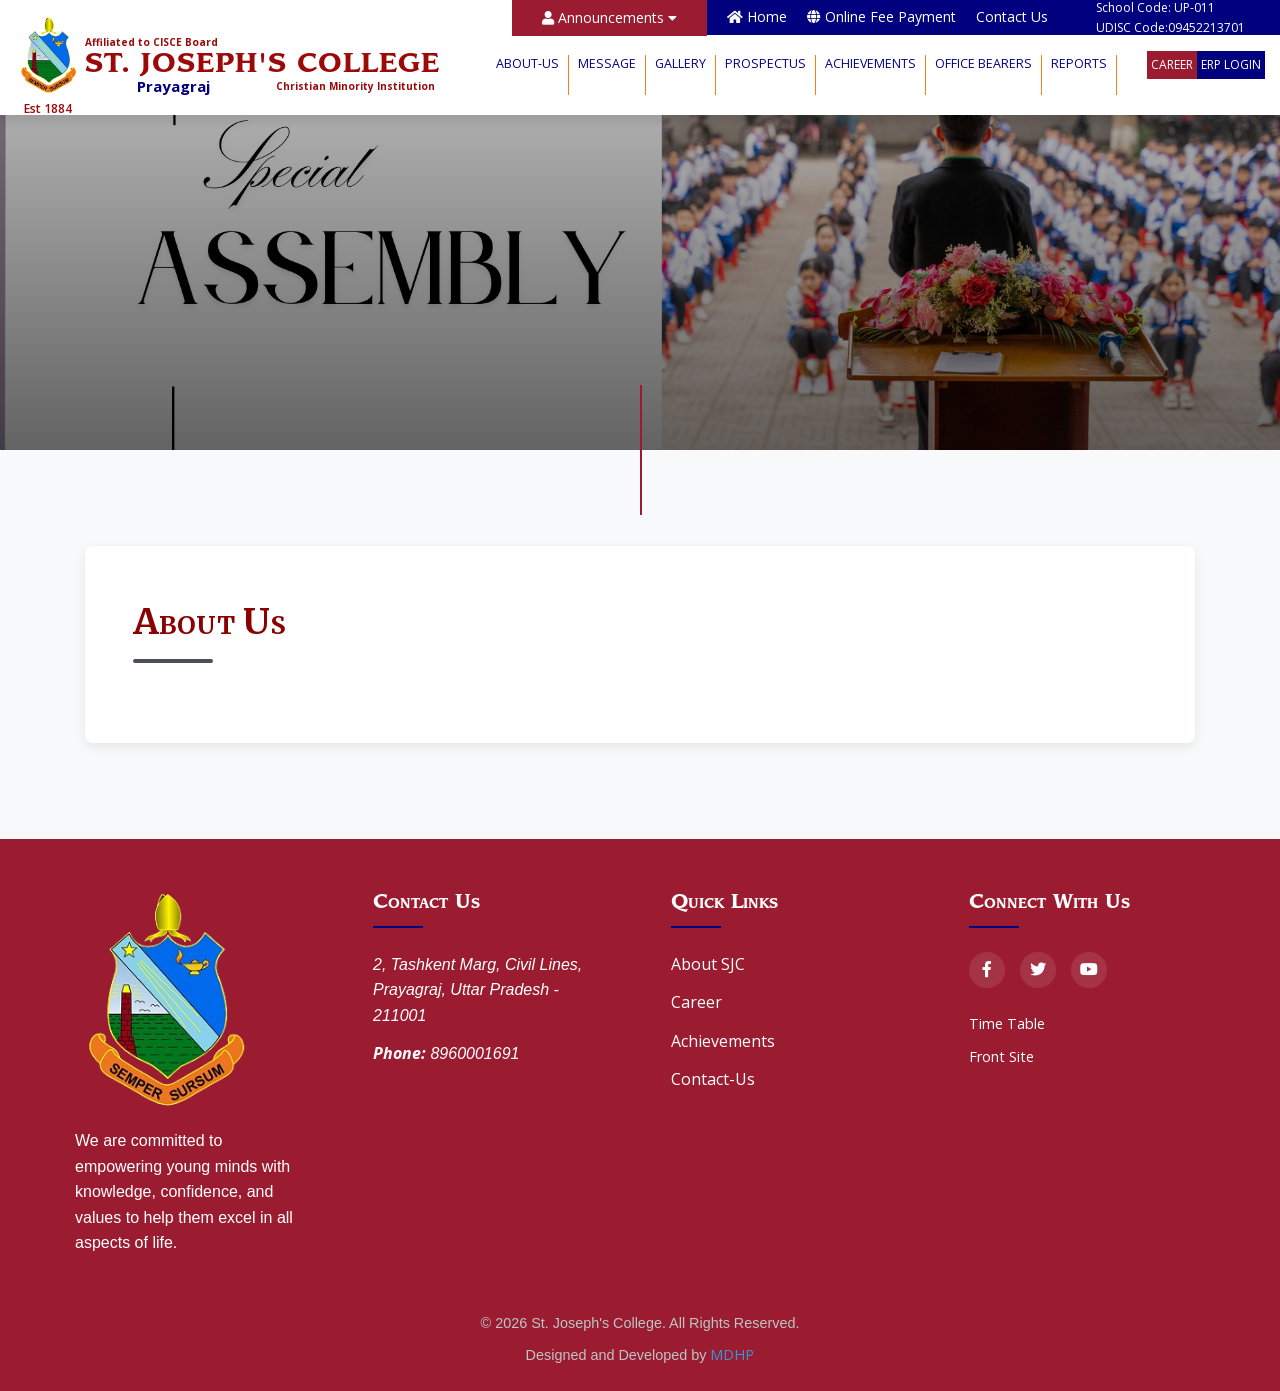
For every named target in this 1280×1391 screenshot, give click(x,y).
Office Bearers (983, 63)
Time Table (1007, 1023)
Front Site (1001, 1056)
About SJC (708, 964)
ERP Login (1231, 64)
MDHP (732, 1354)
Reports (1079, 63)
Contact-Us (713, 1079)
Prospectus (765, 63)
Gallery (680, 63)
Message (607, 63)
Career (1172, 64)
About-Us (527, 63)
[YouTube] (1089, 970)
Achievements (870, 63)
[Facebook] (987, 970)
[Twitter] (1038, 970)
